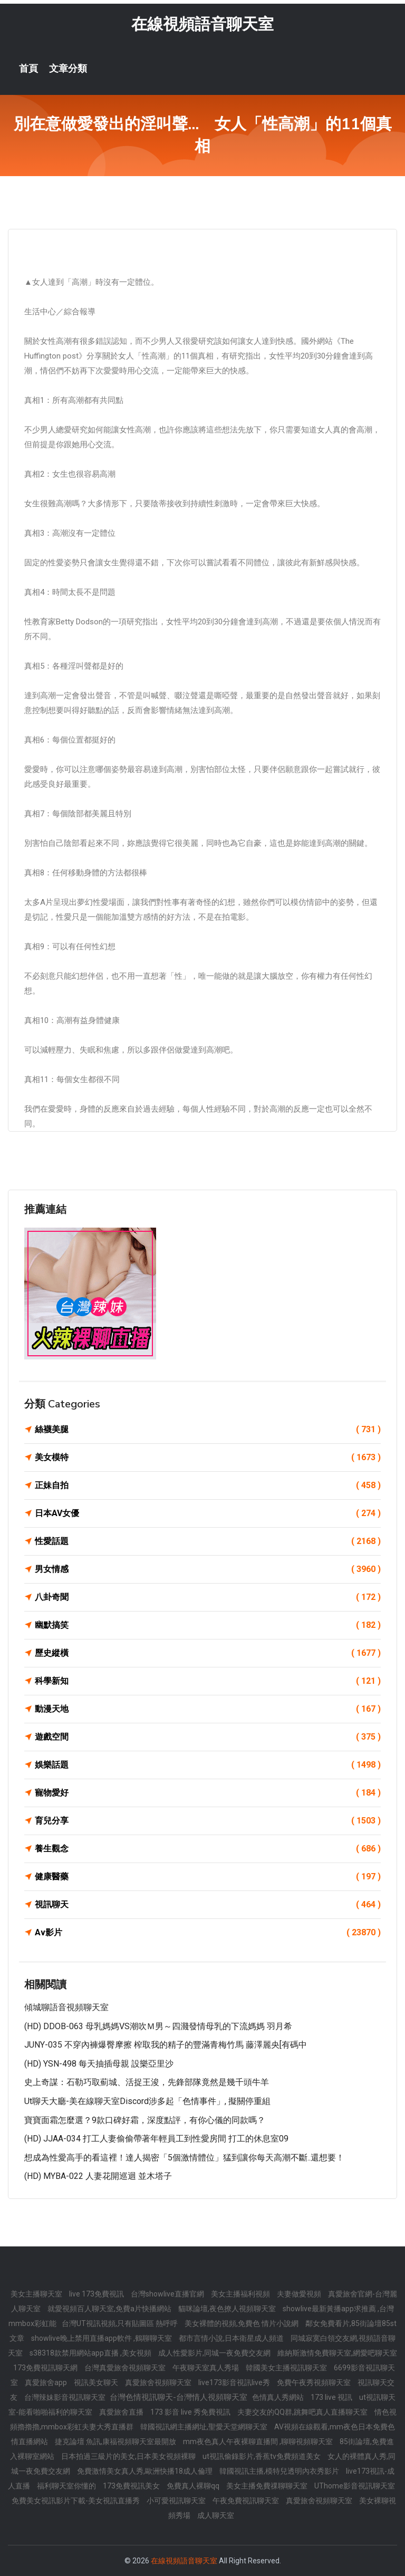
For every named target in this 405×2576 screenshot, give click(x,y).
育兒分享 (208, 1820)
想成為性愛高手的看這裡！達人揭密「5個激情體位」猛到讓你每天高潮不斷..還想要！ (184, 2158)
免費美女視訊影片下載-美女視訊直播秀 (76, 2500)
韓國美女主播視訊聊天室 (287, 2367)
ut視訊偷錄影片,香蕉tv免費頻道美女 (262, 2456)
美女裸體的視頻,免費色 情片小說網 (242, 2323)
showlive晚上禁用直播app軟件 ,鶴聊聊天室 (102, 2338)
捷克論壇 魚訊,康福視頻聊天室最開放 (116, 2441)
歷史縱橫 (208, 1653)
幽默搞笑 (208, 1625)
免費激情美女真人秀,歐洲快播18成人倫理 (145, 2471)
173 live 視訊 (332, 2397)
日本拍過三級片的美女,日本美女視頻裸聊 (129, 2456)
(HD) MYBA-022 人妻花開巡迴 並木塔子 (98, 2176)
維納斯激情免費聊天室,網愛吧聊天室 (337, 2353)
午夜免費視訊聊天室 (247, 2500)
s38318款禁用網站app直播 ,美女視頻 (91, 2353)
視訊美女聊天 (97, 2382)
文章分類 (68, 68)
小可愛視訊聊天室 (177, 2500)
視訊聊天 (208, 1904)
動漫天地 (208, 1709)
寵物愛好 (208, 1793)
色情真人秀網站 (278, 2397)
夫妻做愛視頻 (300, 2294)
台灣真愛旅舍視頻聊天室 (125, 2367)
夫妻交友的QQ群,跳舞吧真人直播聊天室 (303, 2412)
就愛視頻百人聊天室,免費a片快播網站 (110, 2308)
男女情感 (208, 1569)
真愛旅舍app (47, 2382)
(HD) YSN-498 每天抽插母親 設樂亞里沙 (98, 2064)
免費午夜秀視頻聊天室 (314, 2382)
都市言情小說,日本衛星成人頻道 (232, 2338)
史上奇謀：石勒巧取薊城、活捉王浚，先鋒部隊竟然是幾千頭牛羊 (146, 2082)
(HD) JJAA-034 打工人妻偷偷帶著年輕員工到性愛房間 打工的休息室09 (156, 2139)
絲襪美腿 (208, 1429)
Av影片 (208, 1932)
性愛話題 (208, 1541)
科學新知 (208, 1681)
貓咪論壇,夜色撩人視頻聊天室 (227, 2308)
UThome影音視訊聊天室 (354, 2486)
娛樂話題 (208, 1765)
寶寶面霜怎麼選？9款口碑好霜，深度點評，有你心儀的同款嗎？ (144, 2120)
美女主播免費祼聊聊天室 (267, 2486)
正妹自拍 (208, 1485)
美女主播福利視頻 (241, 2294)
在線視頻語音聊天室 (202, 24)
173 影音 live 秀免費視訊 (191, 2412)
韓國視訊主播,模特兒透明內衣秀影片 (280, 2471)
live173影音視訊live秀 (235, 2382)
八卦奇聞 (208, 1597)
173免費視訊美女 (132, 2486)
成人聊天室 (215, 2515)
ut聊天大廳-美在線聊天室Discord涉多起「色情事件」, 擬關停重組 (147, 2101)
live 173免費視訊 (97, 2294)
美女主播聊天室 (37, 2294)
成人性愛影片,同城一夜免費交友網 (215, 2353)
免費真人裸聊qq (194, 2486)
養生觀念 (208, 1848)
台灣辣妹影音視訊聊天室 (65, 2397)
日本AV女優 (208, 1513)
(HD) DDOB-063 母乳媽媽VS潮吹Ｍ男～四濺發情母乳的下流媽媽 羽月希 (158, 2026)
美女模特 (208, 1457)
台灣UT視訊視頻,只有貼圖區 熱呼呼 (120, 2323)
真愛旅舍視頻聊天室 (159, 2382)
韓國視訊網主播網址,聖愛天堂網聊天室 (204, 2427)
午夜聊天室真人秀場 (206, 2367)
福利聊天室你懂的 (67, 2486)
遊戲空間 (208, 1737)
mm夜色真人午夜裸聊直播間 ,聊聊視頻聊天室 (258, 2441)
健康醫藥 (208, 1876)
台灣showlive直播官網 (168, 2294)
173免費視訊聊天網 (46, 2367)
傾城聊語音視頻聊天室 (66, 2007)
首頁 (28, 68)
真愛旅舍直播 (122, 2412)
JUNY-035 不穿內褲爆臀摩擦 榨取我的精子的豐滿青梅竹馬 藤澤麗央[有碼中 (165, 2045)
